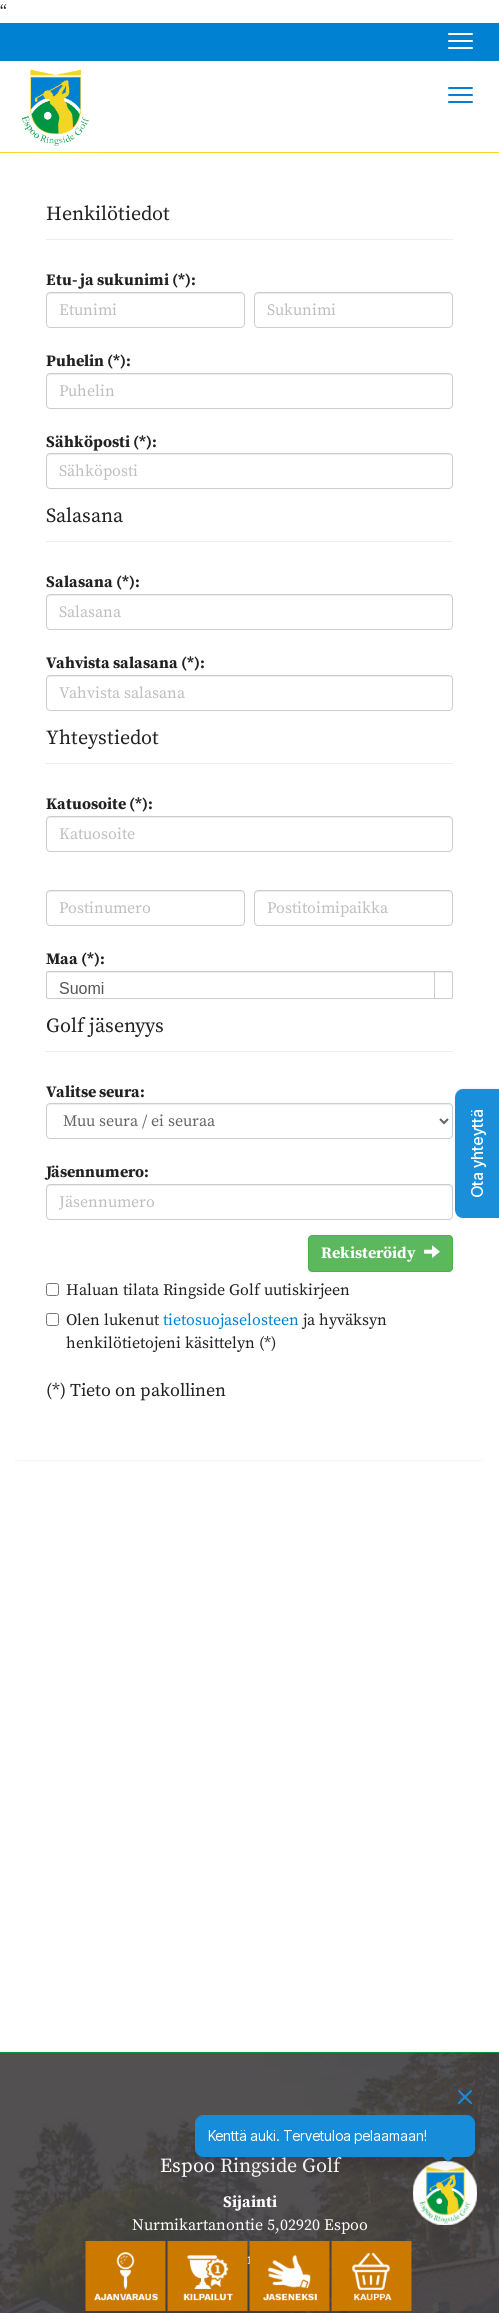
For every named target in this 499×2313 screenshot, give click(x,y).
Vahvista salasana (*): (125, 663)
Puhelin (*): (88, 361)
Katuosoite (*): (99, 804)
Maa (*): (75, 959)
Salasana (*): (93, 582)
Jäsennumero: (97, 1172)
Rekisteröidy (380, 1253)
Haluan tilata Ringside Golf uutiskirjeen (208, 1290)
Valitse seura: (95, 1092)
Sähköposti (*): (101, 442)
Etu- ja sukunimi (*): (121, 280)
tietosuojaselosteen (231, 1320)
